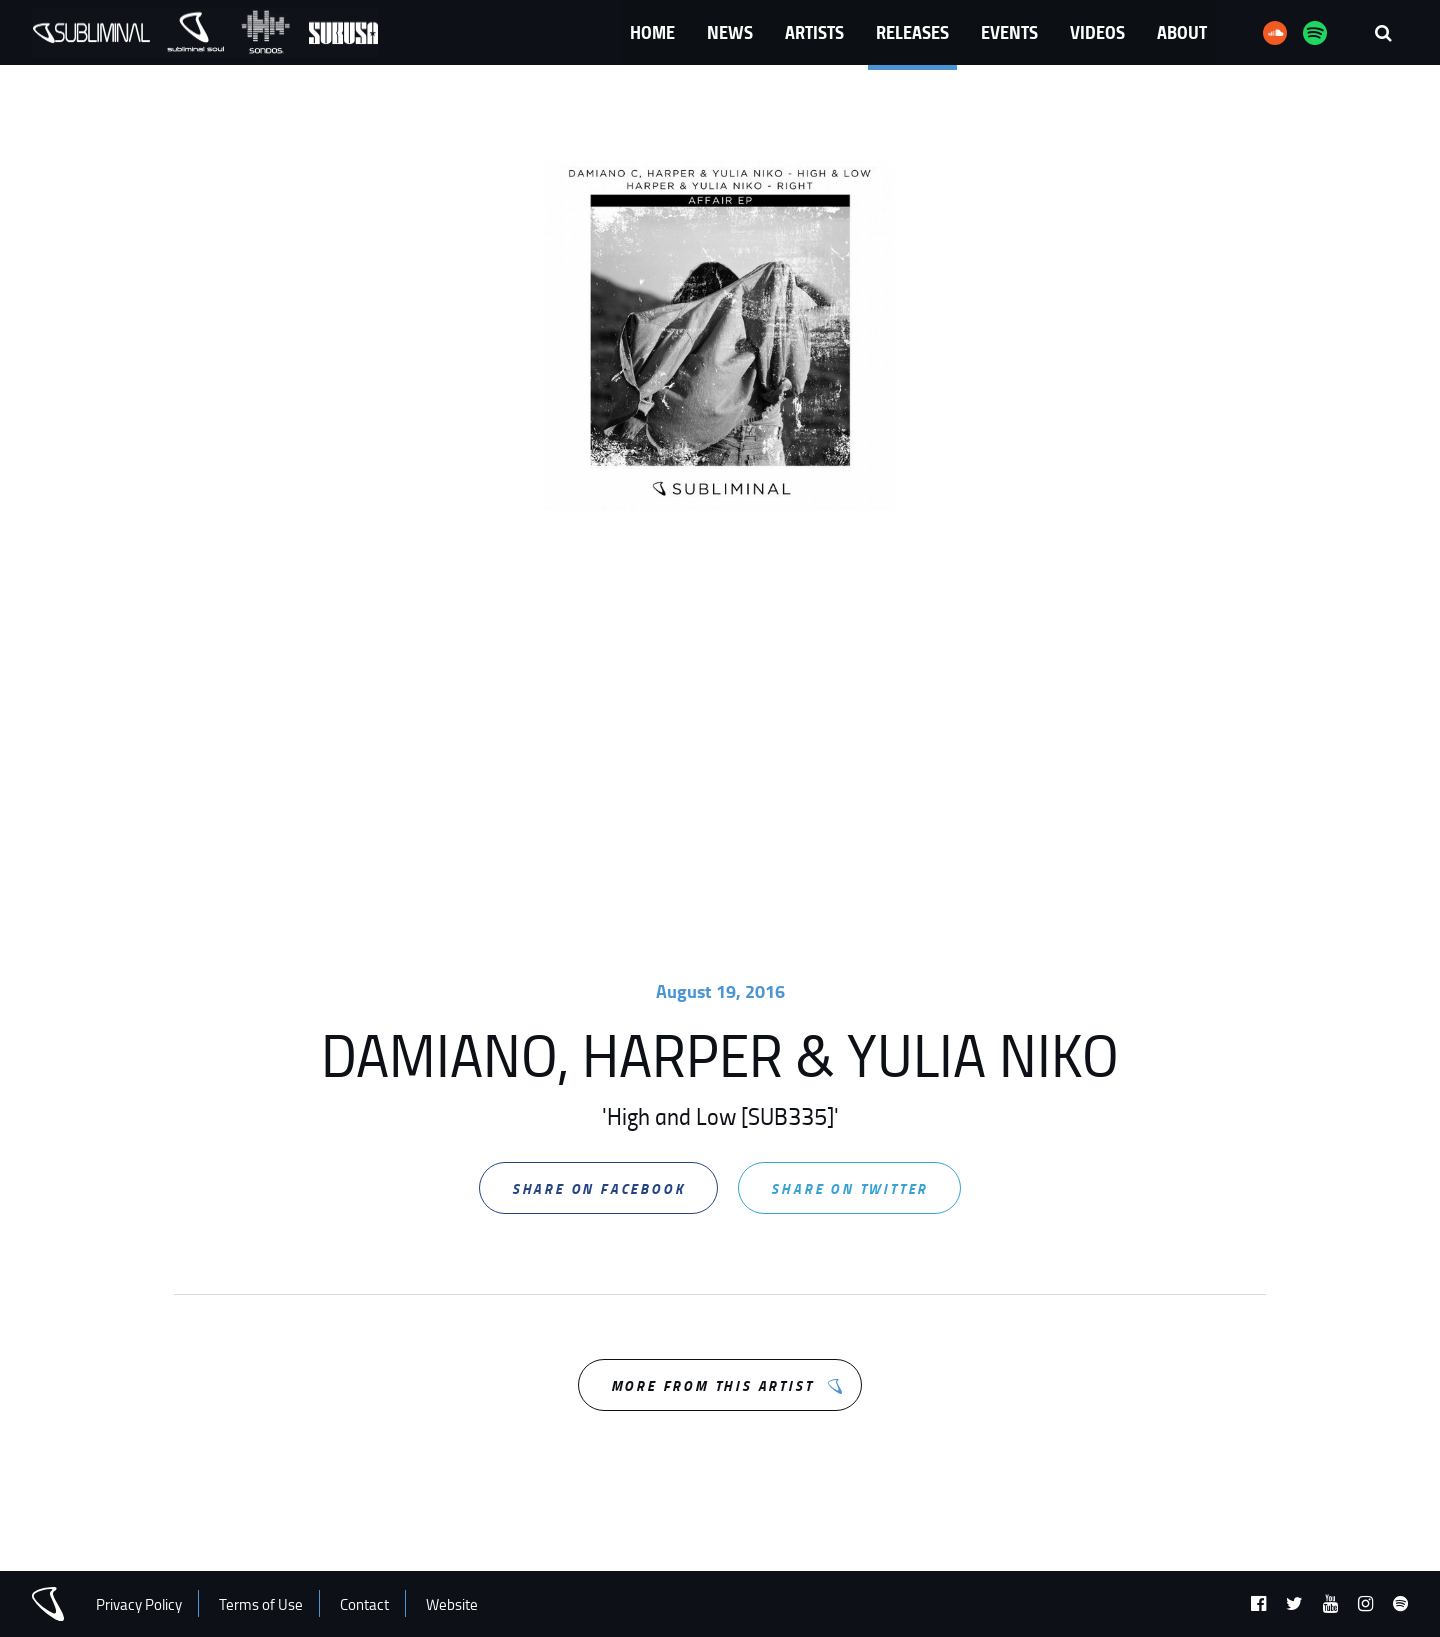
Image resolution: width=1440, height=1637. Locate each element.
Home (652, 32)
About (1182, 32)
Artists (814, 32)
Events (1009, 32)
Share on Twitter (849, 1188)
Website (452, 1604)
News (730, 32)
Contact (364, 1604)
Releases (912, 32)
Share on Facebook (599, 1188)
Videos (1097, 32)
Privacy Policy (139, 1604)
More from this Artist (712, 1385)
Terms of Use (261, 1604)
